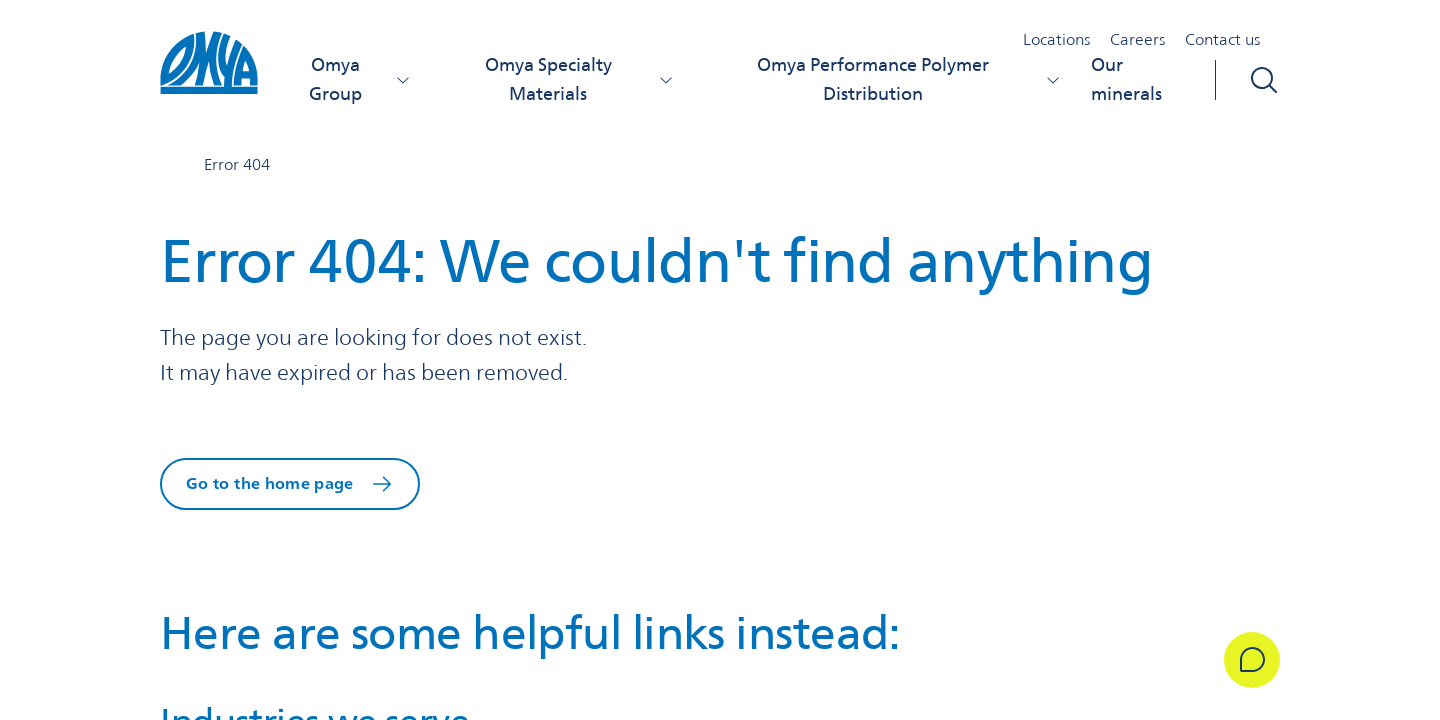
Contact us (1222, 39)
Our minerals (1126, 79)
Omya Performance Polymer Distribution (908, 79)
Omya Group (360, 79)
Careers (1137, 39)
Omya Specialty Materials (579, 79)
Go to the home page (270, 483)
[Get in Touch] (1252, 660)
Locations (1056, 39)
